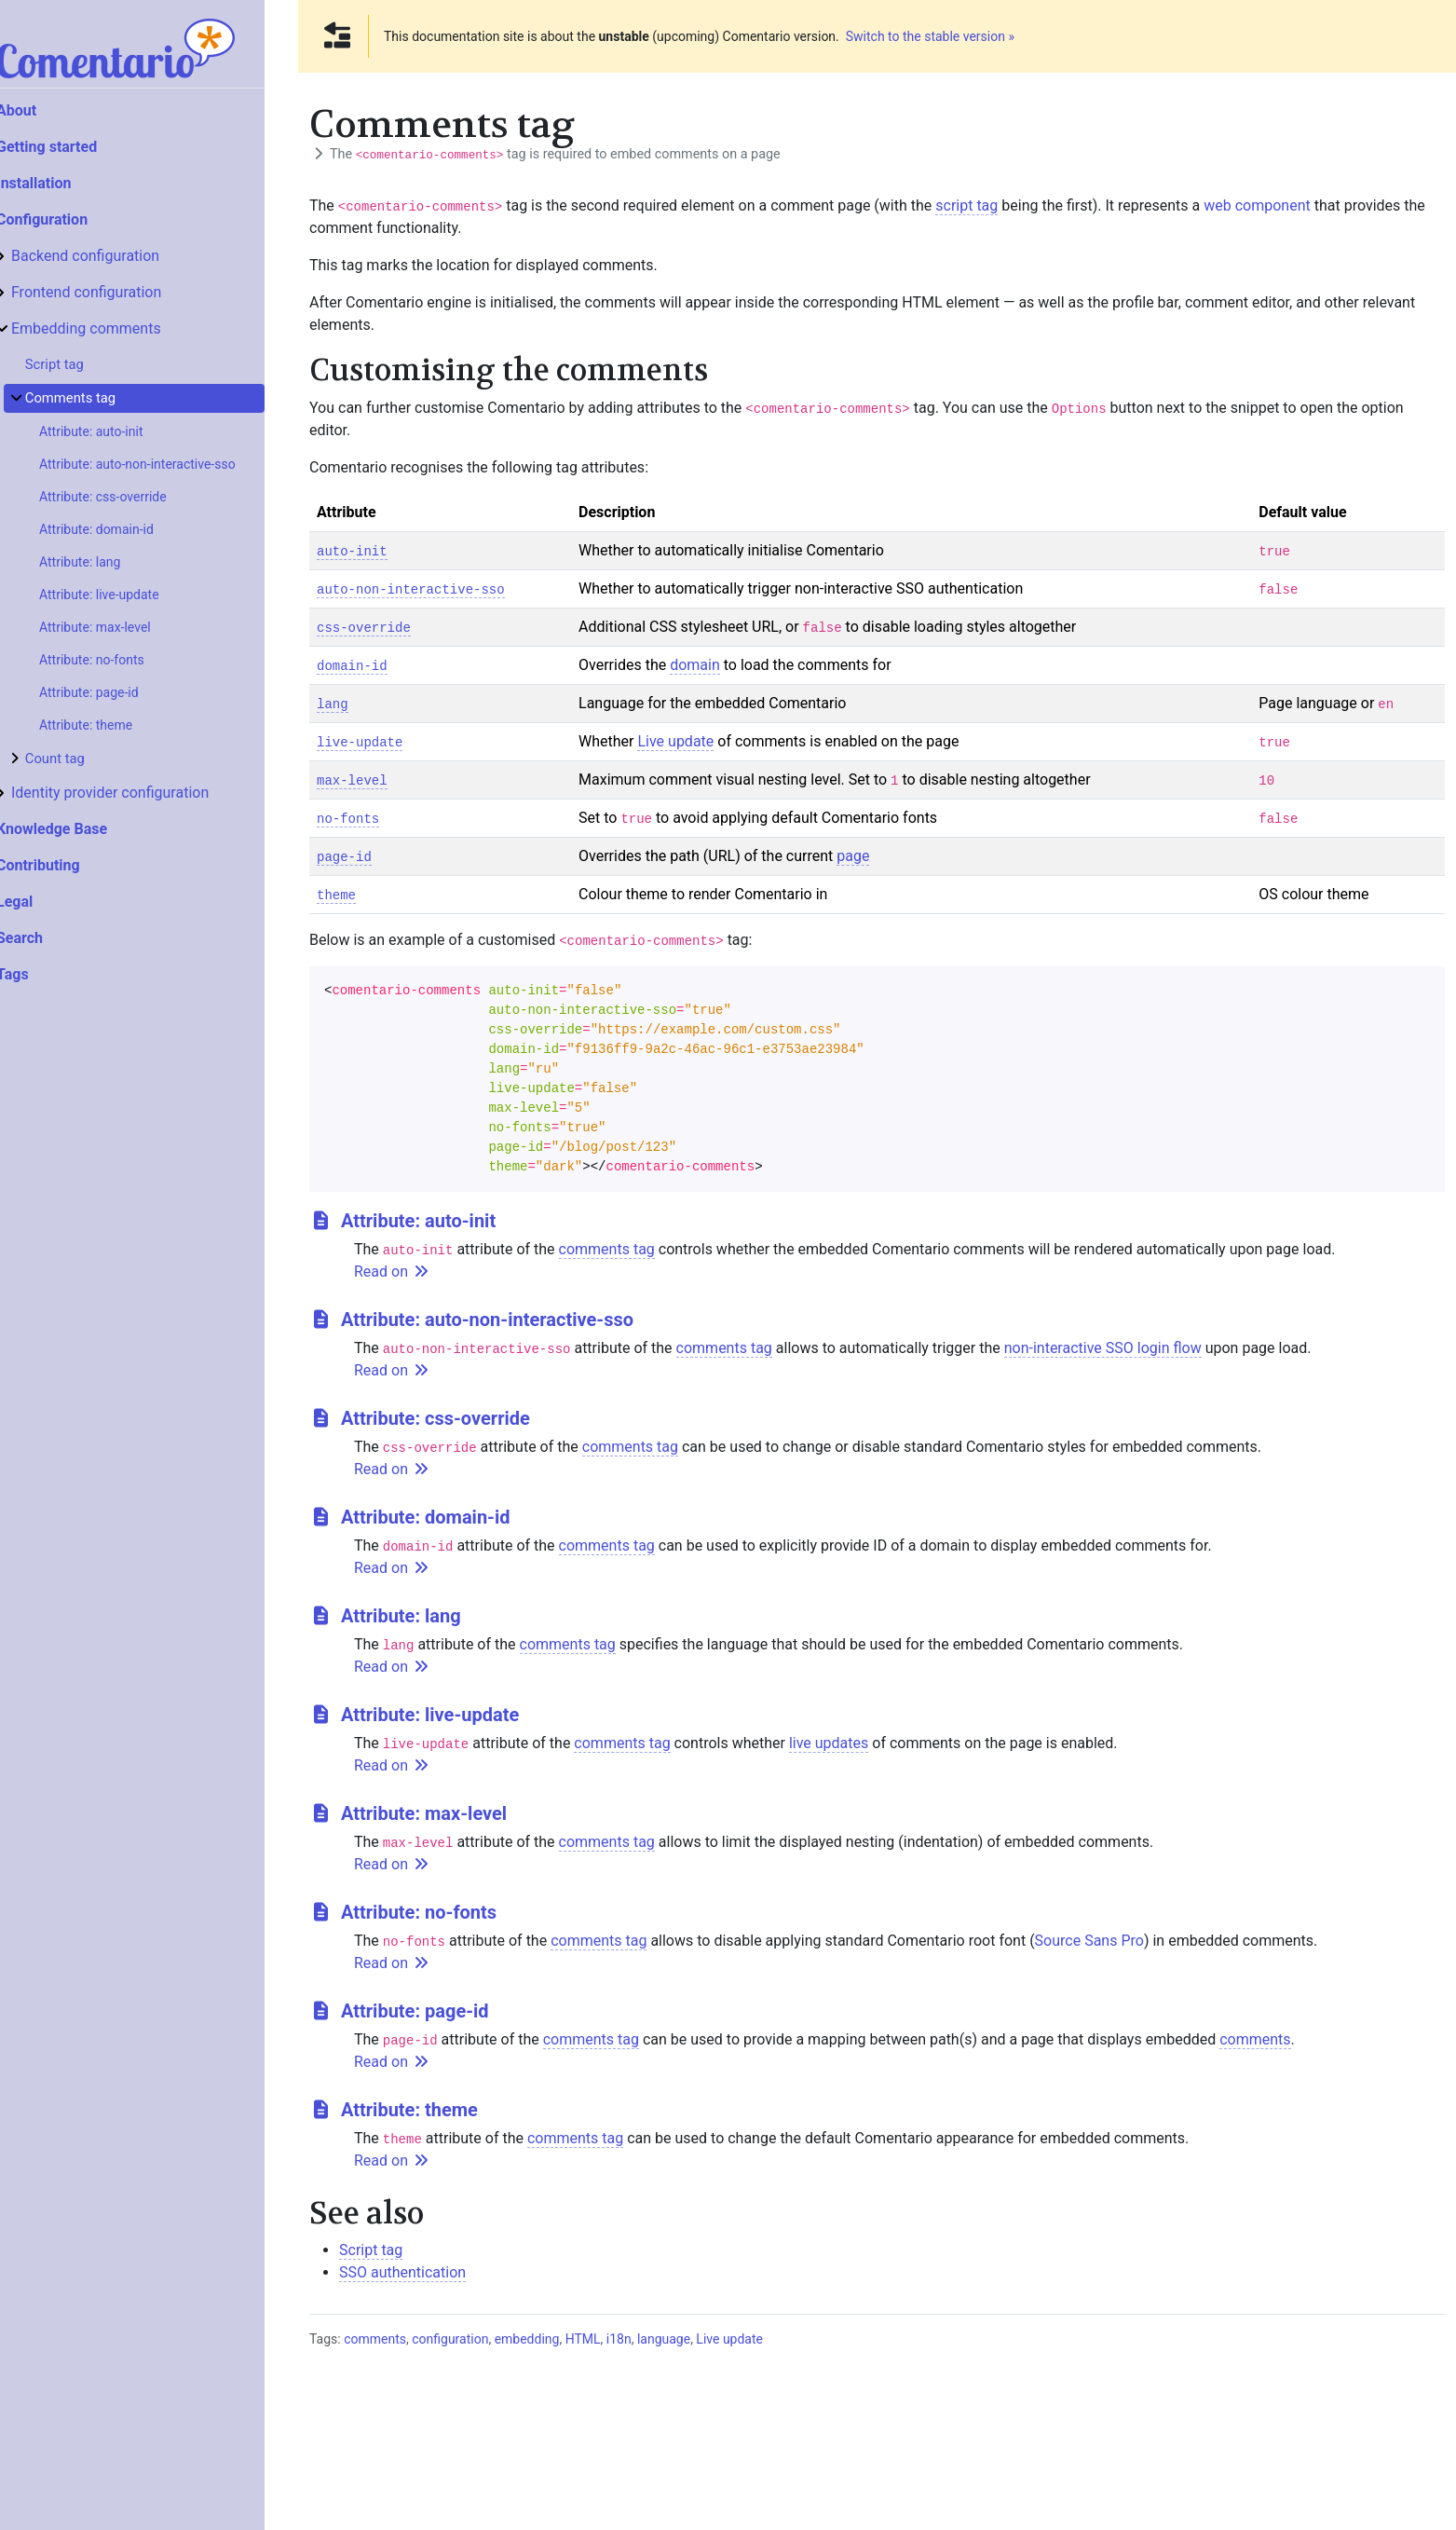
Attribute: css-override (136, 496)
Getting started (80, 147)
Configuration (75, 219)
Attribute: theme (119, 725)
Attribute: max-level (128, 627)
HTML (583, 2339)
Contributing (72, 865)
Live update (675, 741)
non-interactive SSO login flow (1103, 1348)
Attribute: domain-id (130, 529)
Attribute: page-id (122, 692)
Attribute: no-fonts (125, 659)
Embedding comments (120, 328)
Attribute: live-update (133, 594)
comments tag (607, 1249)
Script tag (88, 364)
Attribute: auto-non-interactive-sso (171, 464)
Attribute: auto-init (125, 431)
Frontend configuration (120, 292)
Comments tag (104, 398)
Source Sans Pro (1089, 1940)
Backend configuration (119, 256)
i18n (619, 2339)
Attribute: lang (113, 561)
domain (695, 665)
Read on (392, 1271)
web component (1257, 205)
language (663, 2339)
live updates (828, 1743)
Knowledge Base (85, 829)
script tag (966, 205)
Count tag (88, 758)
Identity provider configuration (143, 792)
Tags (46, 974)
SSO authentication (402, 2272)
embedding (527, 2339)
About (50, 110)
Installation (67, 183)
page (853, 856)
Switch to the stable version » (930, 36)
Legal (48, 901)
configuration (450, 2339)
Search (53, 938)
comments (1254, 2039)
